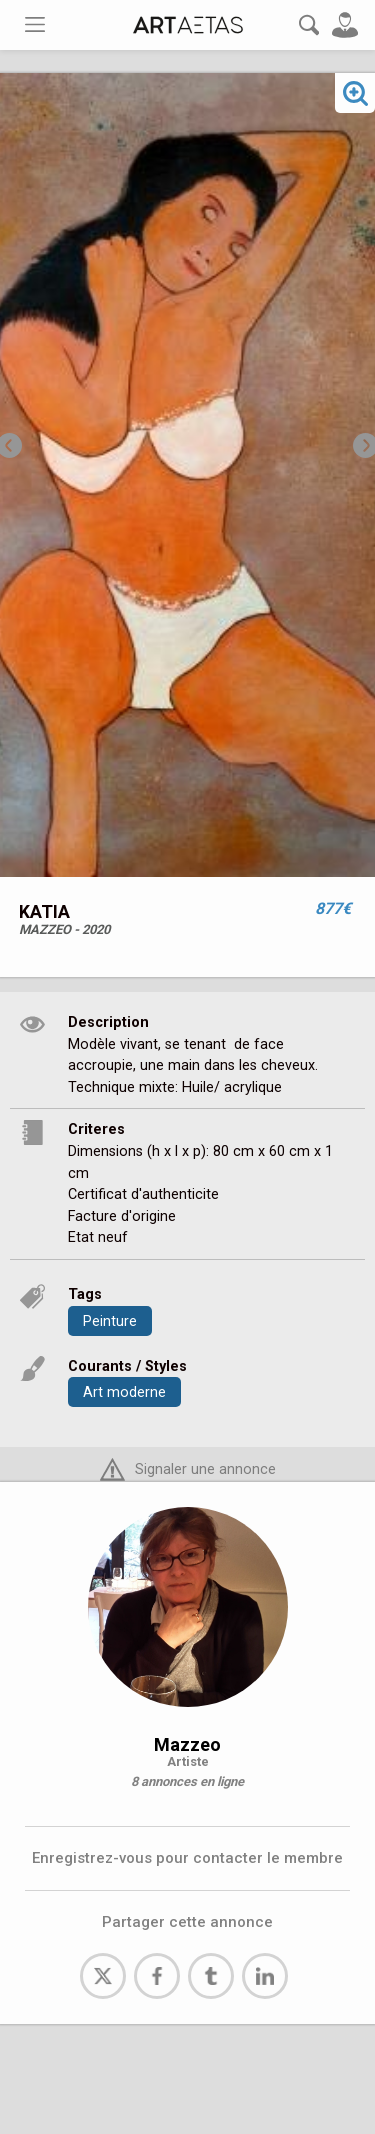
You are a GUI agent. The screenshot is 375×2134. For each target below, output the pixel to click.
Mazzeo (187, 1744)
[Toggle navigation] (35, 24)
